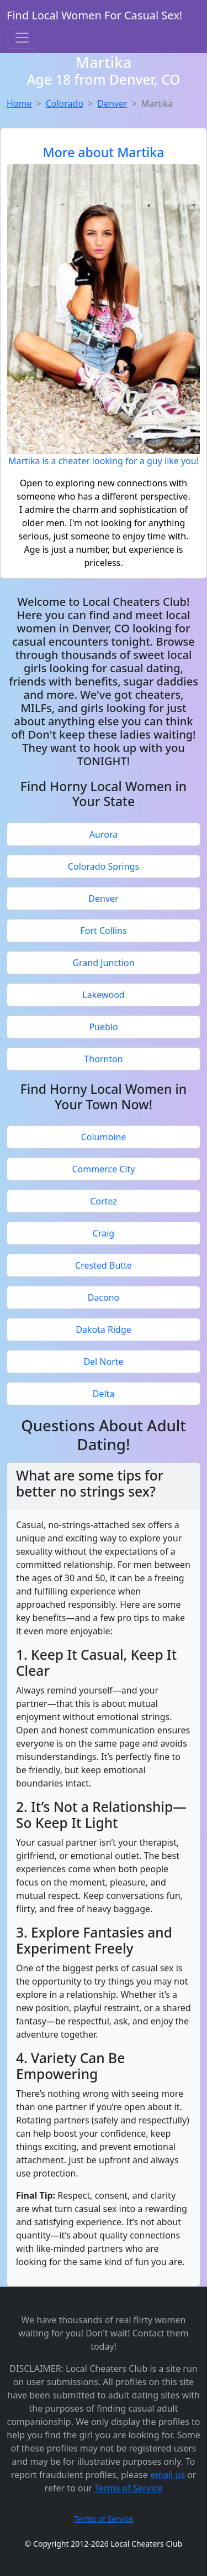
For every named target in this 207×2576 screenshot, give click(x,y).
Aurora (103, 834)
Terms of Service (128, 2488)
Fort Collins (103, 931)
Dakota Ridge (103, 1329)
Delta (104, 1394)
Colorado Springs (103, 866)
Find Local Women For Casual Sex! (94, 15)
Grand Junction (103, 963)
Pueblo (103, 1027)
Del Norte (103, 1361)
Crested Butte (103, 1265)
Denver (112, 103)
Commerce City (103, 1169)
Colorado (64, 103)
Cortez (103, 1201)
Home (19, 103)
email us (167, 2475)
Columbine (103, 1137)
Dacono (104, 1297)
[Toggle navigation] (22, 38)
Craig (103, 1233)
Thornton (103, 1059)
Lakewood (103, 995)
